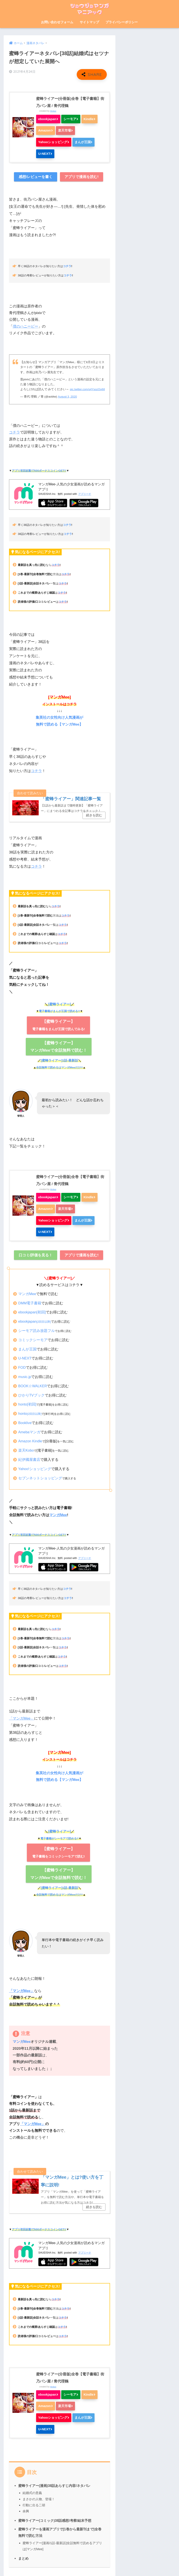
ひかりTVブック (31, 1386)
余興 (26, 2498)
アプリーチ (84, 488)
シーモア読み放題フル (36, 1322)
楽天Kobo (26, 1442)
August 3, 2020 (68, 391)
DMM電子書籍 (30, 1294)
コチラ (67, 261)
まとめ (23, 2546)
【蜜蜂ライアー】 (58, 1021)
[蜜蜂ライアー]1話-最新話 (59, 1057)
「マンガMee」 (21, 1710)
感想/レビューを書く (35, 171)
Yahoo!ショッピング (35, 1460)
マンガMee (27, 1285)
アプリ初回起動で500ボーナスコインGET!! (39, 465)
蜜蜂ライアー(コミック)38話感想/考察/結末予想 (55, 2508)
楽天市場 (67, 128)
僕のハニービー (25, 321)
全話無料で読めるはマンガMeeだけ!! (59, 1063)
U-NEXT (44, 148)
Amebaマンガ (29, 1423)
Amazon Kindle (30, 1432)
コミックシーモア (32, 1331)
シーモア (72, 118)
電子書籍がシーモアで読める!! (59, 1829)
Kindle (94, 118)
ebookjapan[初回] (32, 1303)
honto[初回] (27, 1395)
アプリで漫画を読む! (82, 171)
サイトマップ (89, 22)
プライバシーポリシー (122, 22)
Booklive (25, 1414)
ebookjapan (47, 118)
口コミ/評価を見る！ (35, 1246)
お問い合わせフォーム (57, 22)
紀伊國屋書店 (29, 1451)
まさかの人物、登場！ (39, 2486)
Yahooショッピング (52, 138)
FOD (22, 1359)
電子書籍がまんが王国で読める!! (59, 1007)
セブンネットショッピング (40, 1469)
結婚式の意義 (32, 2480)
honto (30, 1405)
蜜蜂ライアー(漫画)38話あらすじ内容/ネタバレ (54, 2473)
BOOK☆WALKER (33, 1377)
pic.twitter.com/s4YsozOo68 (88, 384)
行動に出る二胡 (34, 2492)
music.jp (25, 1368)
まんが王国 (85, 138)
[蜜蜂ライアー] (59, 1000)
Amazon (44, 128)
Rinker (53, 111)
